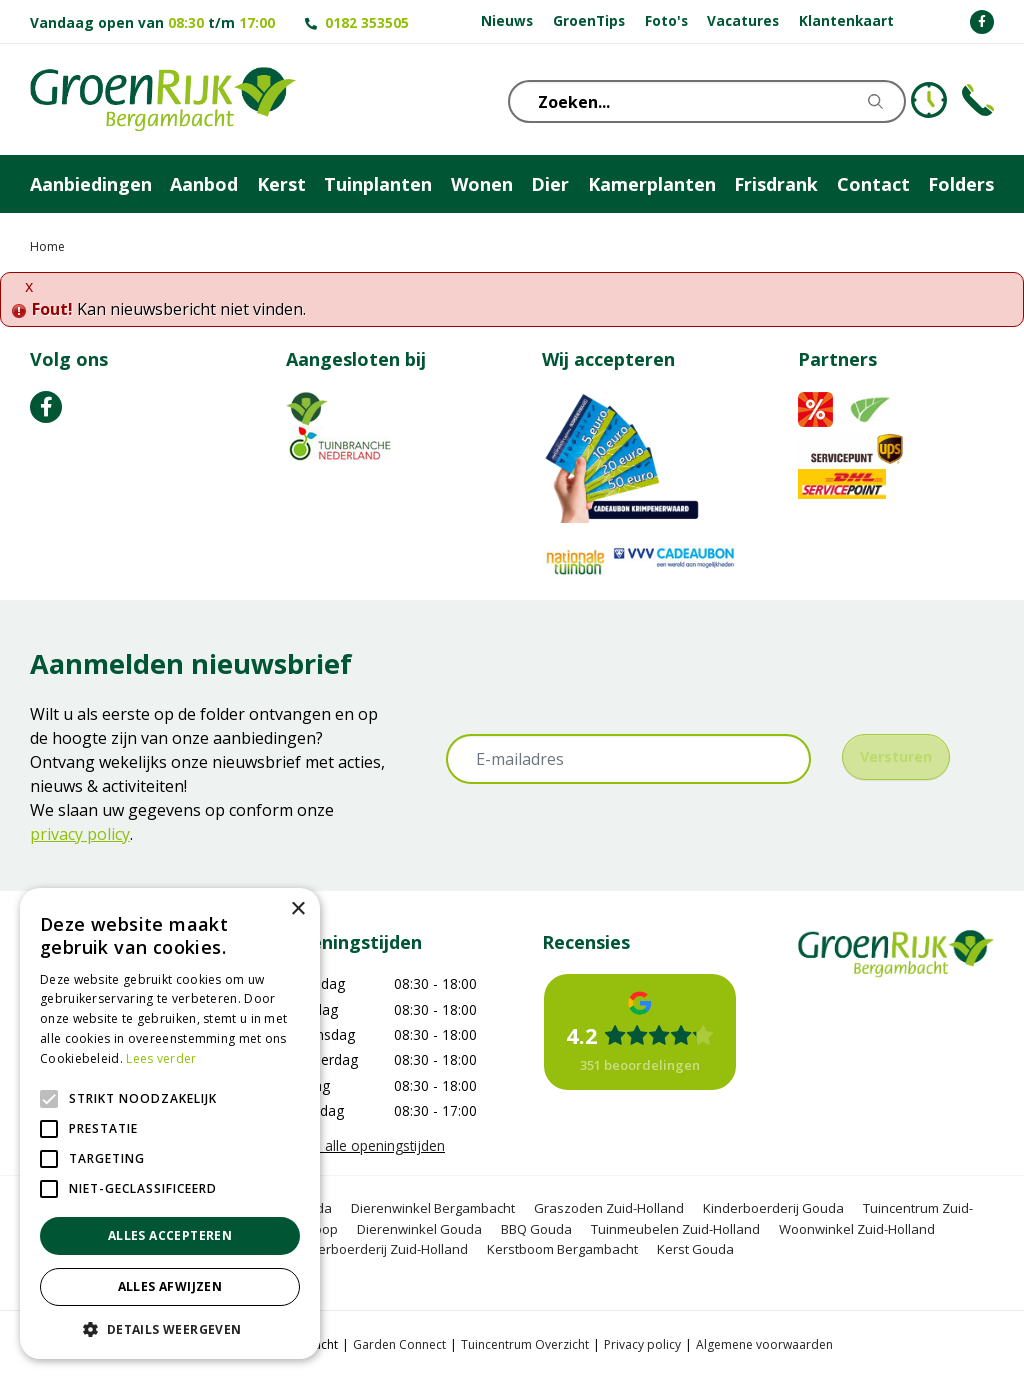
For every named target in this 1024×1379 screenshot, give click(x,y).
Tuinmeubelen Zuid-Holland (675, 1229)
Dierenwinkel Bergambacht (433, 1208)
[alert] (170, 1123)
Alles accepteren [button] (170, 1235)
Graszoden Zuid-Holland (609, 1208)
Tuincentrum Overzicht (525, 1344)
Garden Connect (399, 1344)
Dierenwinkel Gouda (419, 1229)
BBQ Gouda (536, 1229)
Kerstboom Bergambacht (562, 1249)
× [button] (297, 909)
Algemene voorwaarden (764, 1344)
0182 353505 (367, 22)
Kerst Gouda (695, 1249)
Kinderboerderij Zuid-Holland (379, 1249)
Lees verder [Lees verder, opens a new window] (161, 1058)
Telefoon (978, 100)
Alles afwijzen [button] (170, 1286)
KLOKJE (929, 100)
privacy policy (80, 834)
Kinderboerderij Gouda (773, 1208)
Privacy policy (642, 1344)
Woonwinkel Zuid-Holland (857, 1229)
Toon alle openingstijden (365, 1145)
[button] (170, 1329)
